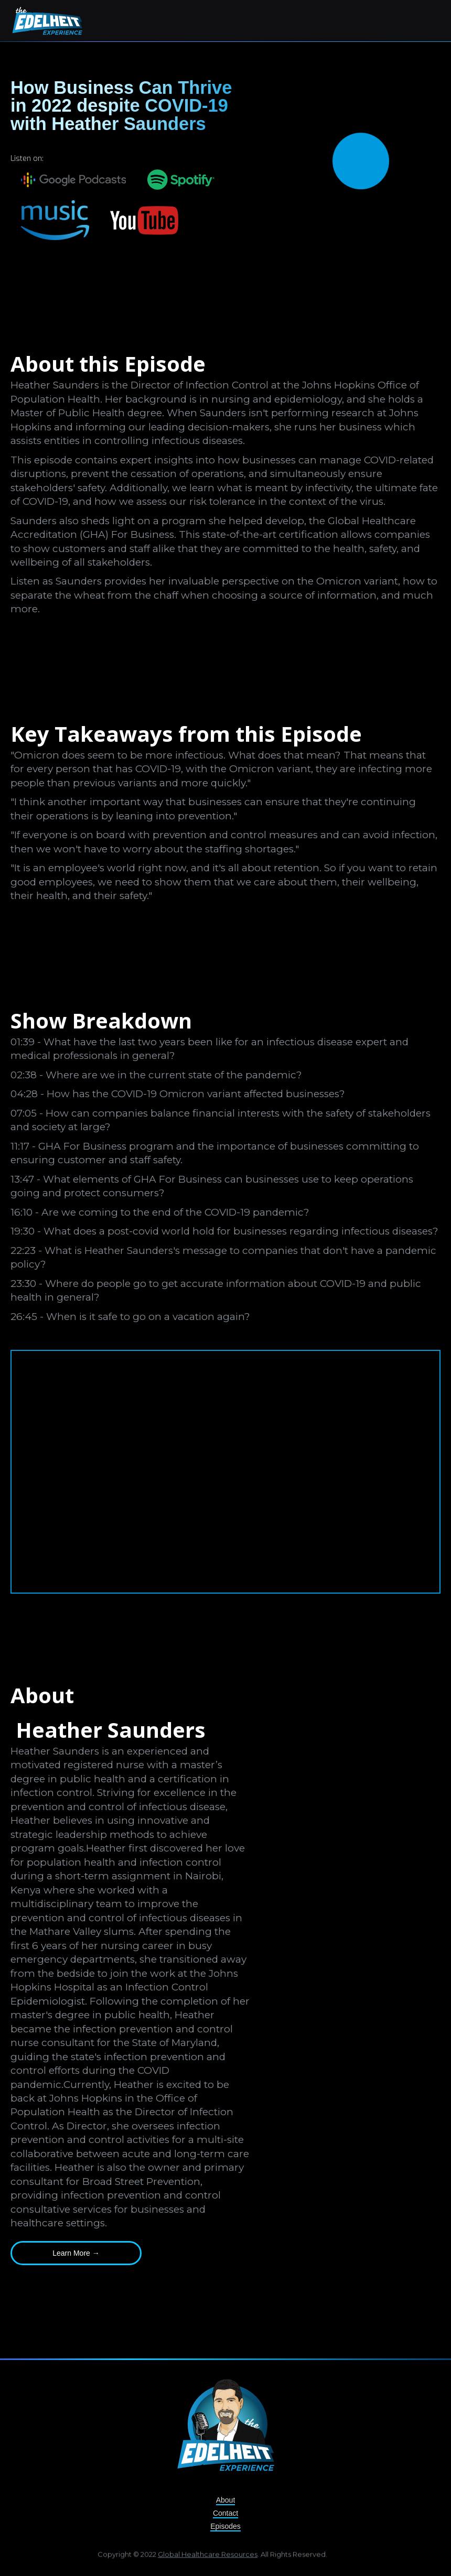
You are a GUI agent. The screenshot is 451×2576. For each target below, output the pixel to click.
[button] (431, 19)
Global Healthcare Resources (207, 2558)
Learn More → (75, 2253)
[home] (47, 21)
